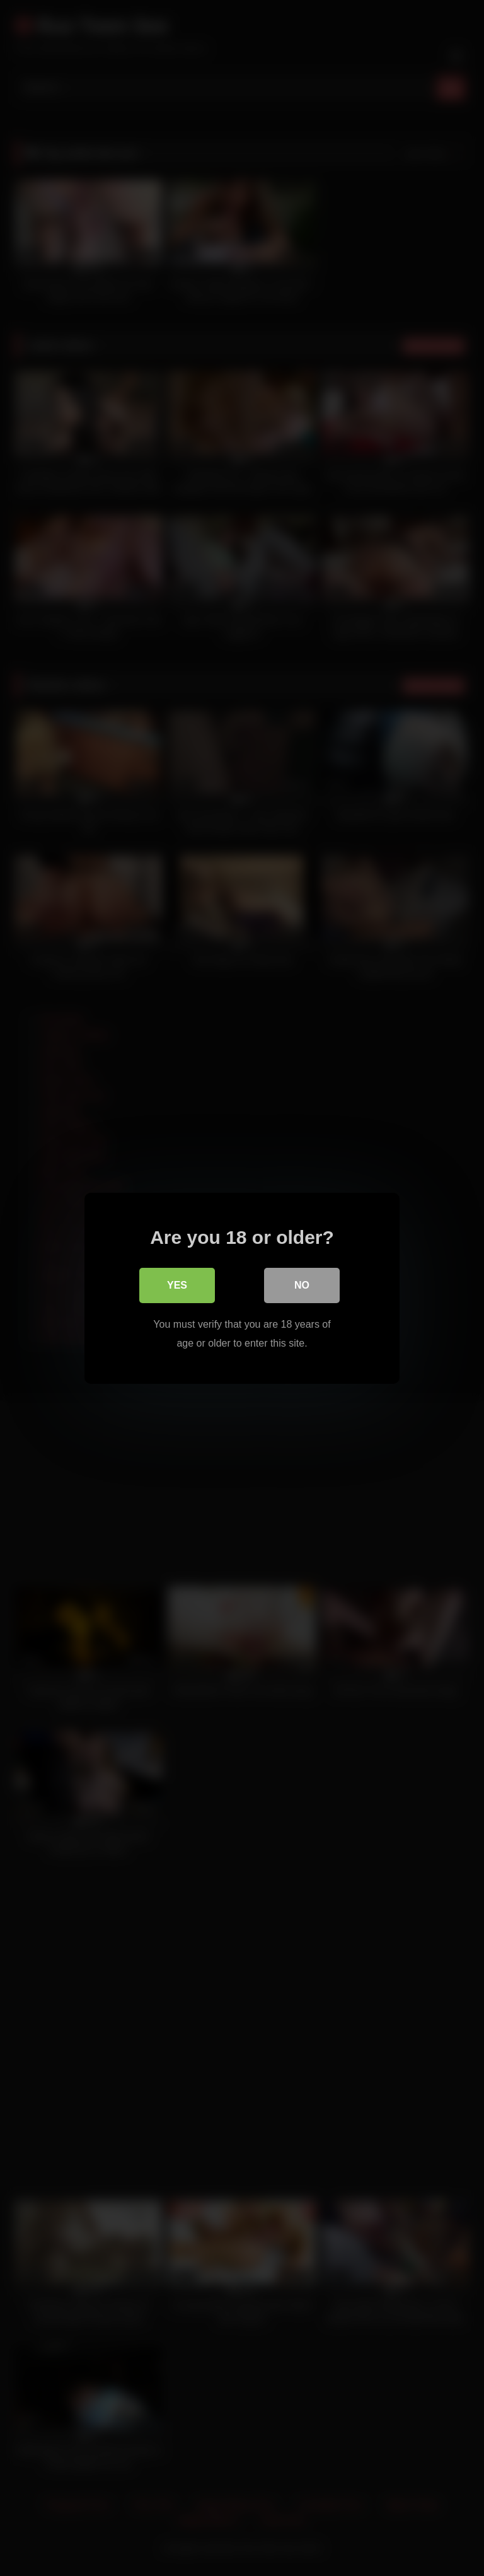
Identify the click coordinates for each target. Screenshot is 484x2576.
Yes (177, 1284)
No (301, 1284)
